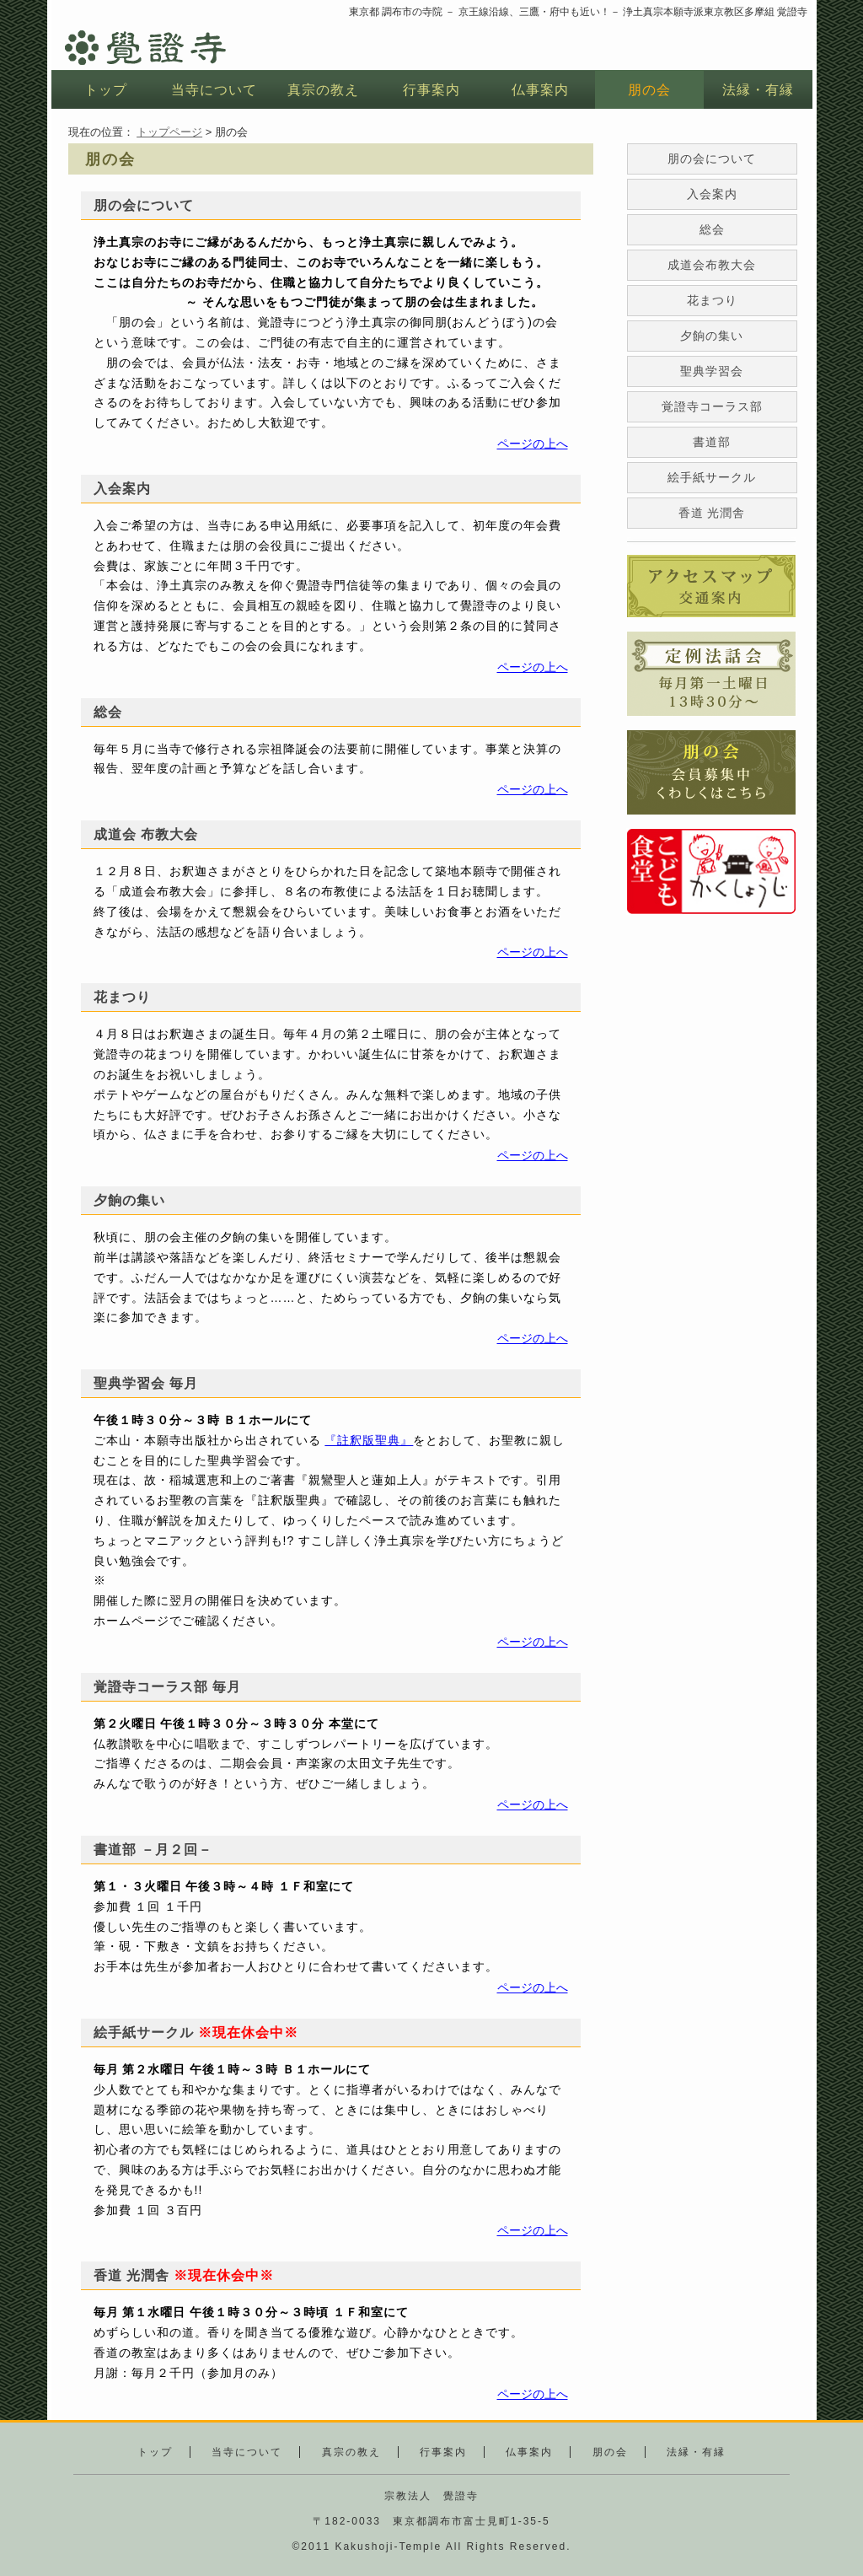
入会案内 (712, 194)
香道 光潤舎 (712, 512)
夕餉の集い (711, 335)
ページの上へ (532, 443)
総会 (712, 229)
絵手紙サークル (711, 477)
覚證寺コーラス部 (712, 406)
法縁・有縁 (758, 90)
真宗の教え (323, 90)
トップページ (169, 132)
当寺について (214, 90)
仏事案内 (540, 90)
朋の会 (649, 90)
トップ (105, 90)
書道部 (712, 442)
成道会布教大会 (711, 265)
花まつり (712, 300)
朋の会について (711, 158)
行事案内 (431, 90)
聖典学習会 (711, 371)
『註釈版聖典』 (368, 1440)
